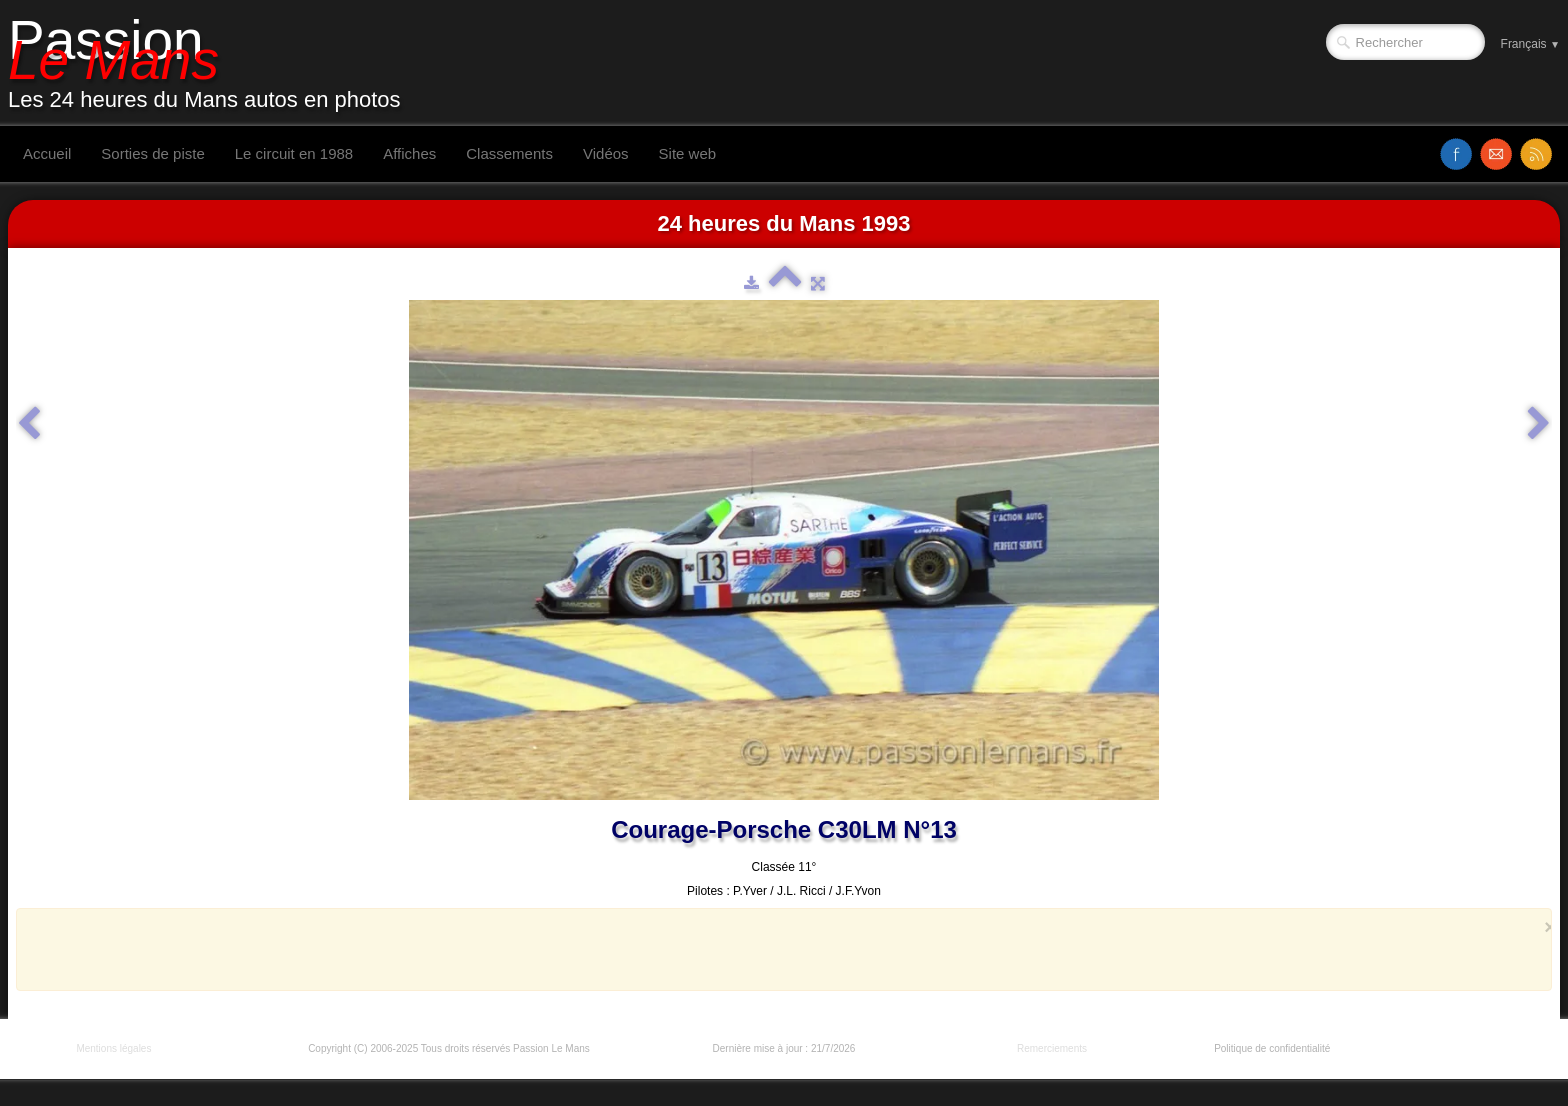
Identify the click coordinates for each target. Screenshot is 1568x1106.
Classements (509, 153)
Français (1530, 44)
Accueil (47, 153)
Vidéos (606, 153)
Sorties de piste (152, 153)
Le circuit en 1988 (294, 153)
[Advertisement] (778, 949)
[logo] (212, 63)
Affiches (409, 153)
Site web (688, 153)
